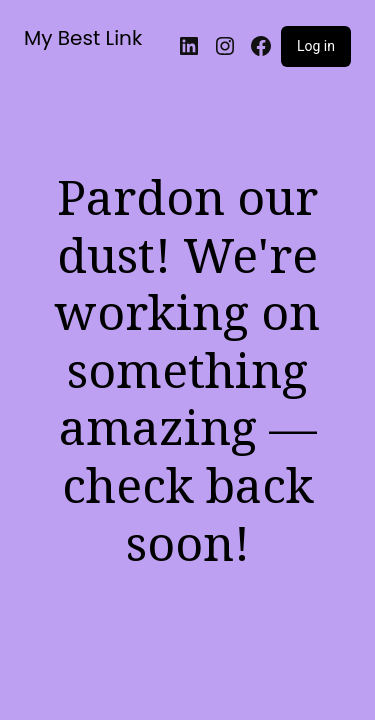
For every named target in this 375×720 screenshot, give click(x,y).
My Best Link (83, 38)
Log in (316, 46)
